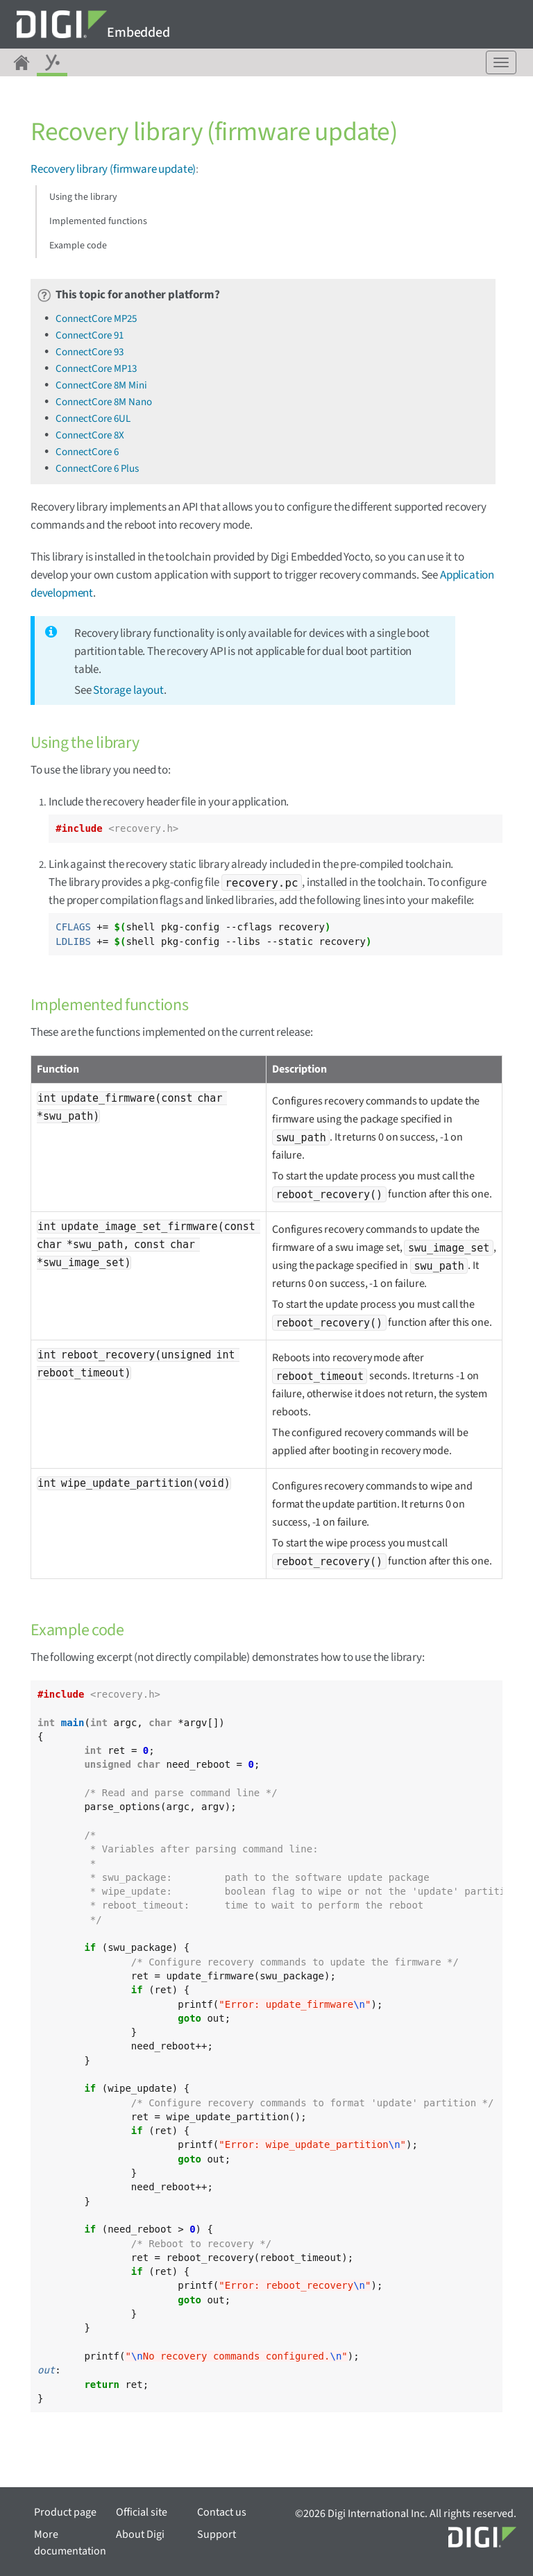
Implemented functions (98, 221)
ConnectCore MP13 (96, 368)
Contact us (221, 2512)
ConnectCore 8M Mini (101, 385)
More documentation (70, 2543)
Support (216, 2534)
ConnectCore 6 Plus (97, 468)
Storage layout (128, 690)
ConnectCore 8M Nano (104, 402)
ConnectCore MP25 (96, 319)
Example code (78, 246)
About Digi (140, 2534)
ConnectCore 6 (87, 452)
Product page (65, 2512)
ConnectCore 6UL (93, 418)
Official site (141, 2512)
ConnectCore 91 (90, 335)
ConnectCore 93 (90, 352)
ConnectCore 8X (90, 435)
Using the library (83, 197)
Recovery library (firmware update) (113, 169)
